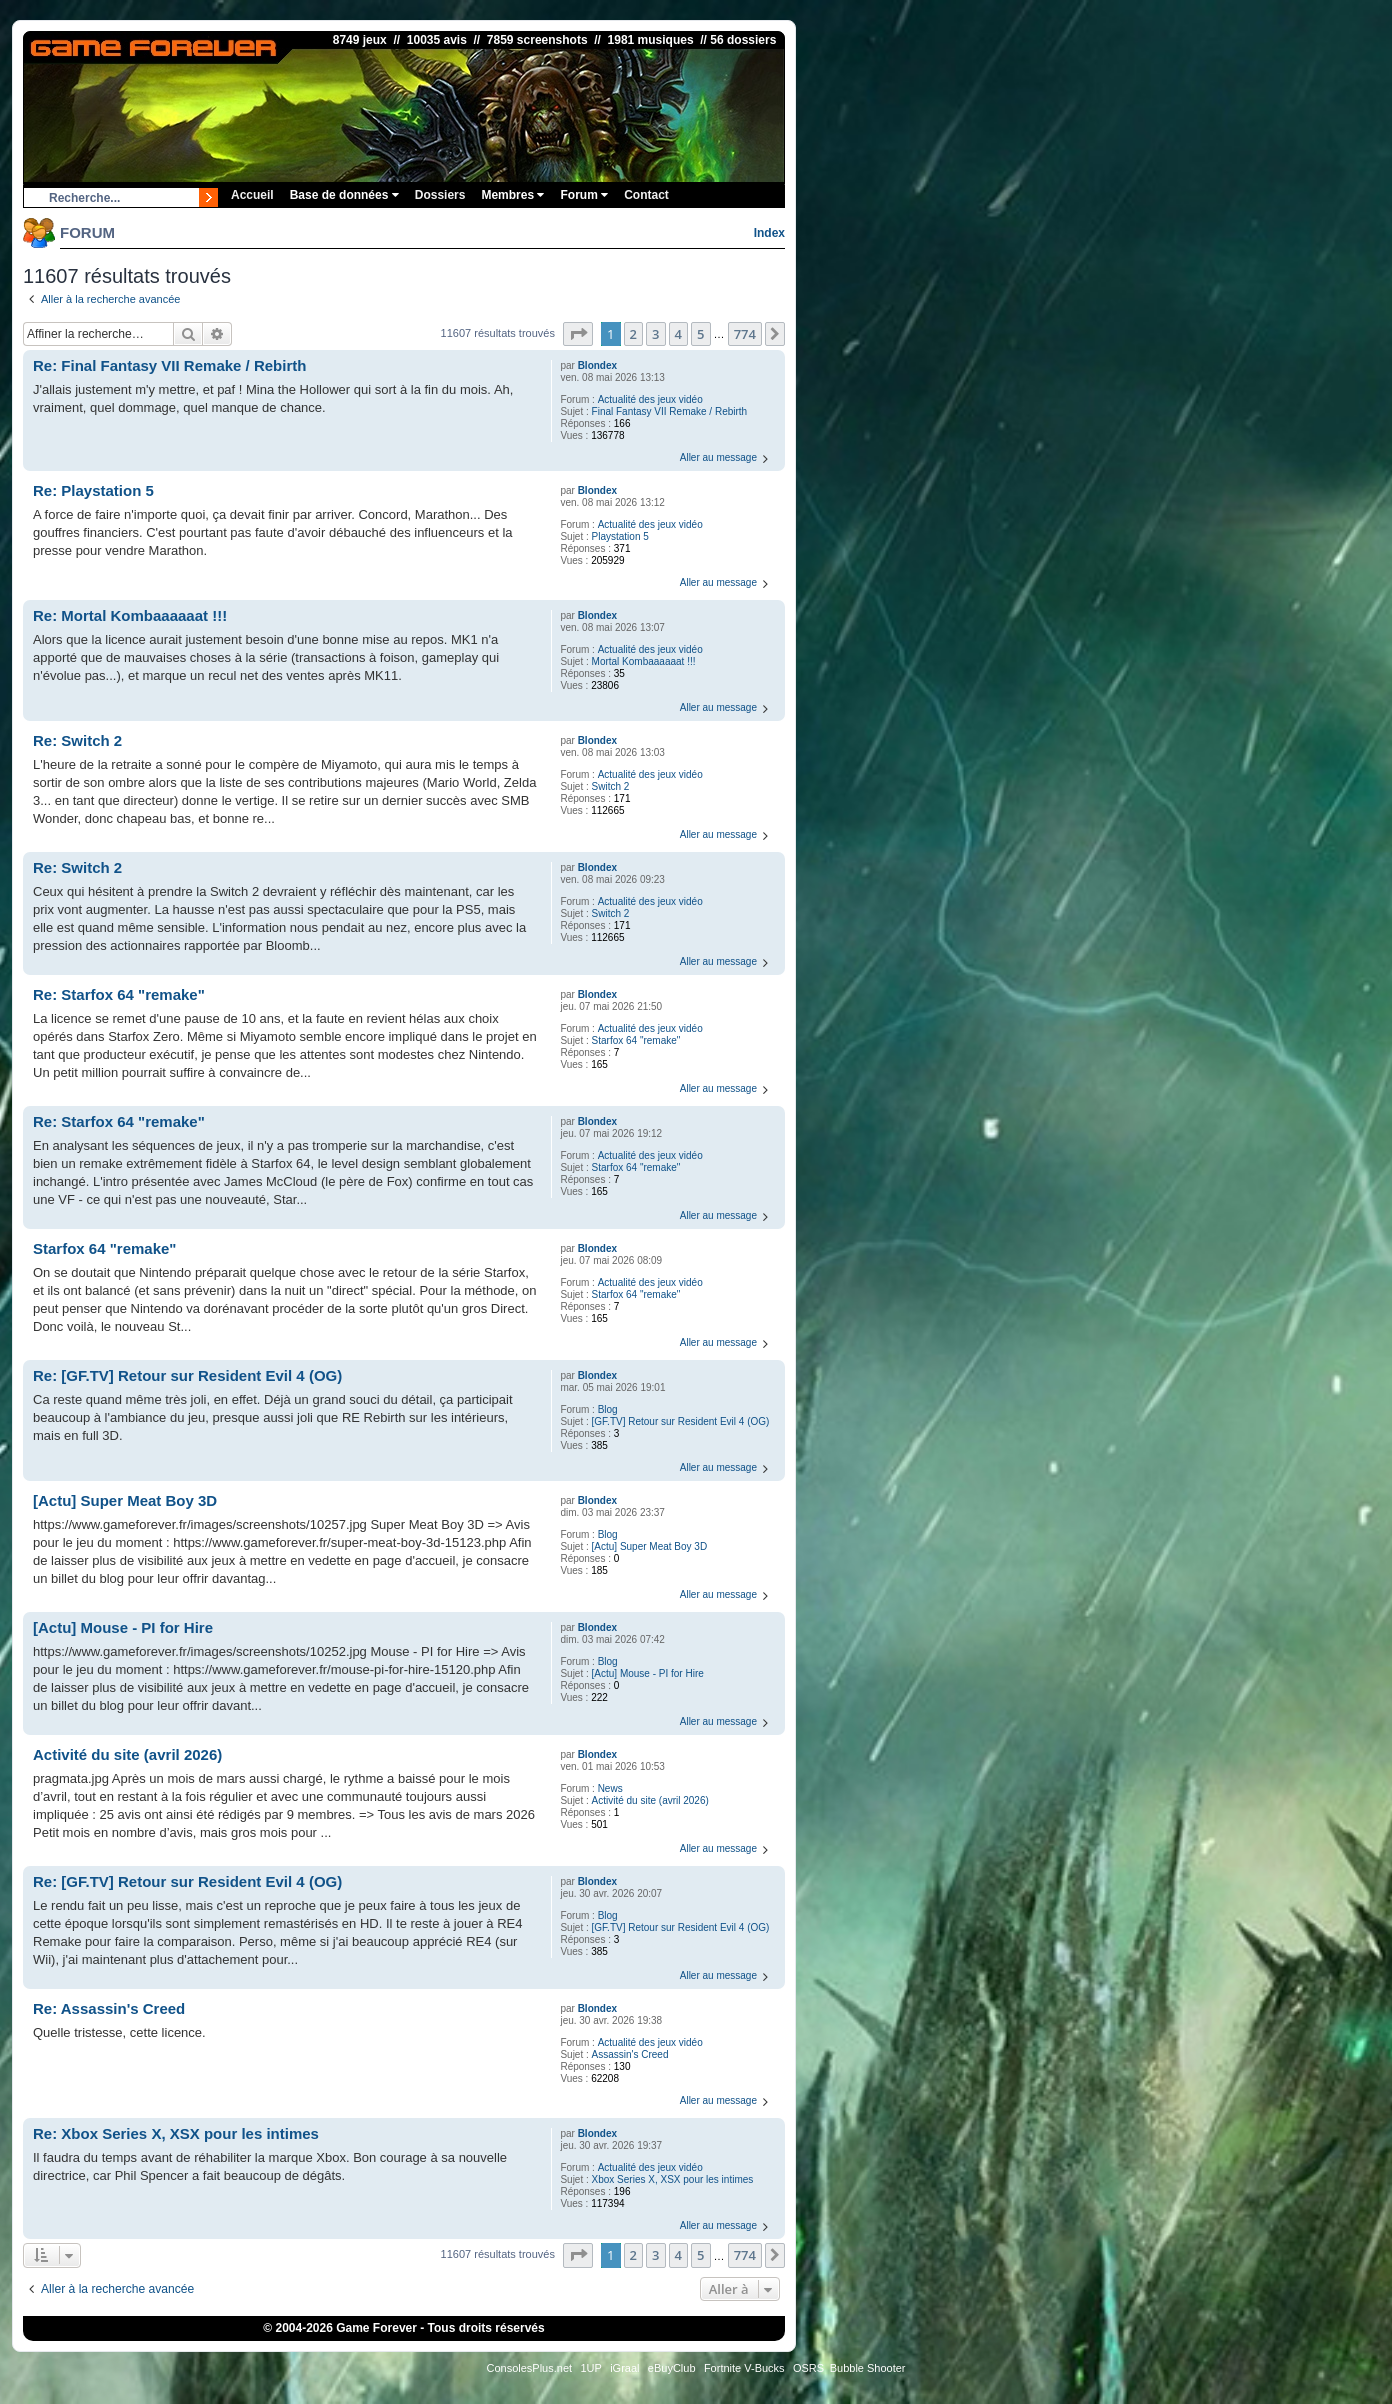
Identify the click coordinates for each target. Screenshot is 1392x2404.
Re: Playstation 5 (93, 490)
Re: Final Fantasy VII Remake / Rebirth (169, 365)
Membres (512, 195)
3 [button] (655, 334)
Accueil (252, 195)
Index (769, 233)
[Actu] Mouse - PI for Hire (648, 1673)
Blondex (597, 365)
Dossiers (440, 195)
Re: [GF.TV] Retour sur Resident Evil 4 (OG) (187, 1375)
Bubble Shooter (868, 2368)
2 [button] (633, 334)
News (610, 1788)
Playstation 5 (620, 536)
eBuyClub (672, 2368)
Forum (584, 195)
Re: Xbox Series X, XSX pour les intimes (176, 2133)
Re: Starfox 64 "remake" (119, 994)
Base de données (344, 195)
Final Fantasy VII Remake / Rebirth (670, 411)
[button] (578, 334)
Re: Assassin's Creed (109, 2008)
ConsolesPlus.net (529, 2368)
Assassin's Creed (630, 2054)
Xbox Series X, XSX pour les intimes (673, 2179)
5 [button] (700, 334)
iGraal (624, 2368)
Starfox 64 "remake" (636, 1040)
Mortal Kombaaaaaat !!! (644, 661)
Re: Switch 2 (77, 740)
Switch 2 (611, 786)
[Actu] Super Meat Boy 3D (650, 1546)
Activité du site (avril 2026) (650, 1800)
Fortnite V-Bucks (744, 2368)
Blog (608, 1409)
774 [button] (745, 334)
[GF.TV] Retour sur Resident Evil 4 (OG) (681, 1421)
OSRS (808, 2368)
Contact (646, 195)
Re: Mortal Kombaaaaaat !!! (130, 615)
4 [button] (678, 334)
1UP (590, 2368)
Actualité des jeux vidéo (650, 399)
